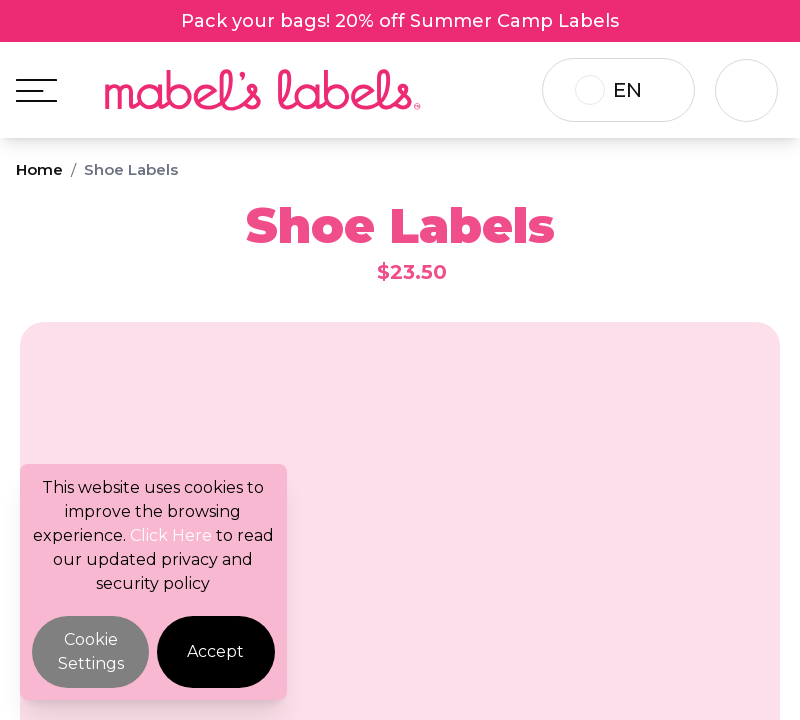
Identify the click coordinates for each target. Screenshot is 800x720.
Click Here (171, 535)
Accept (215, 651)
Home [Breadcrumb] (39, 169)
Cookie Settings (91, 651)
